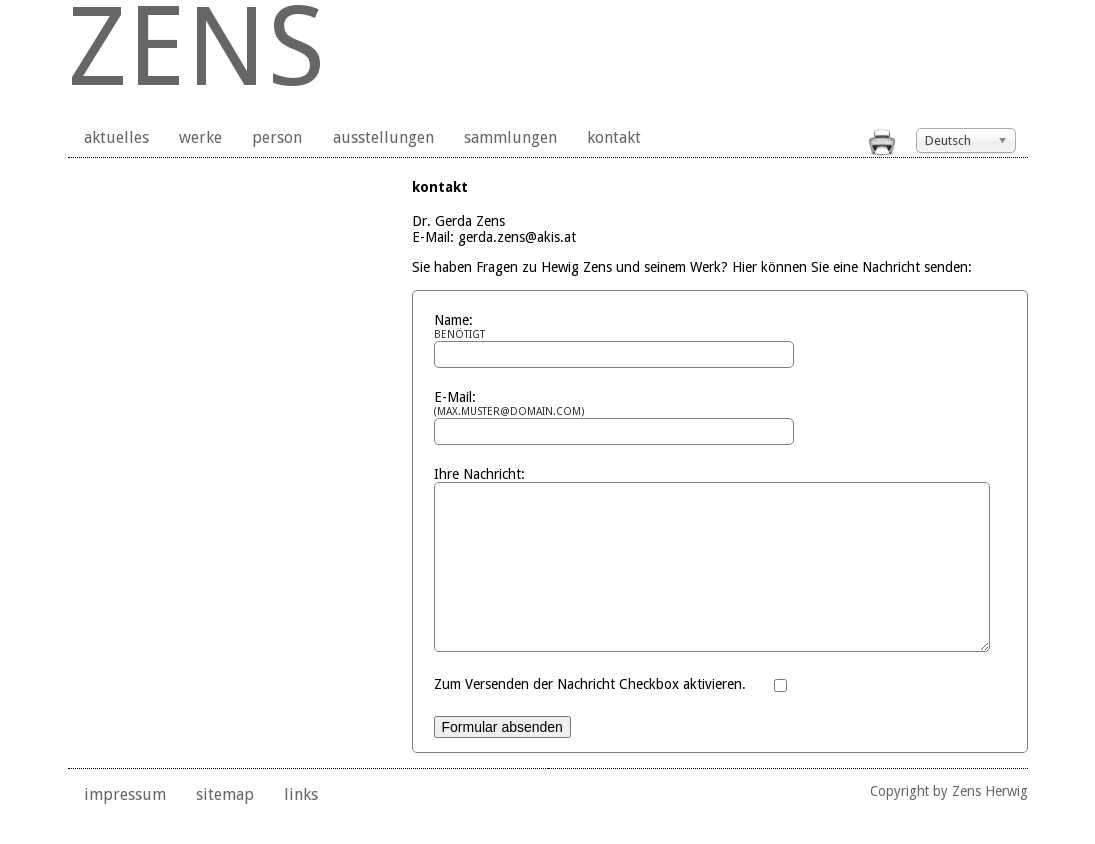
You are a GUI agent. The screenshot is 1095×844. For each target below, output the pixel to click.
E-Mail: (595, 403)
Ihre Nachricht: (479, 474)
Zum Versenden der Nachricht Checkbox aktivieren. (590, 714)
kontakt (614, 137)
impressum (125, 824)
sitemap (225, 824)
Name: (595, 326)
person (277, 137)
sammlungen (510, 137)
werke (200, 137)
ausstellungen (383, 137)
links (301, 824)
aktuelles (116, 137)
